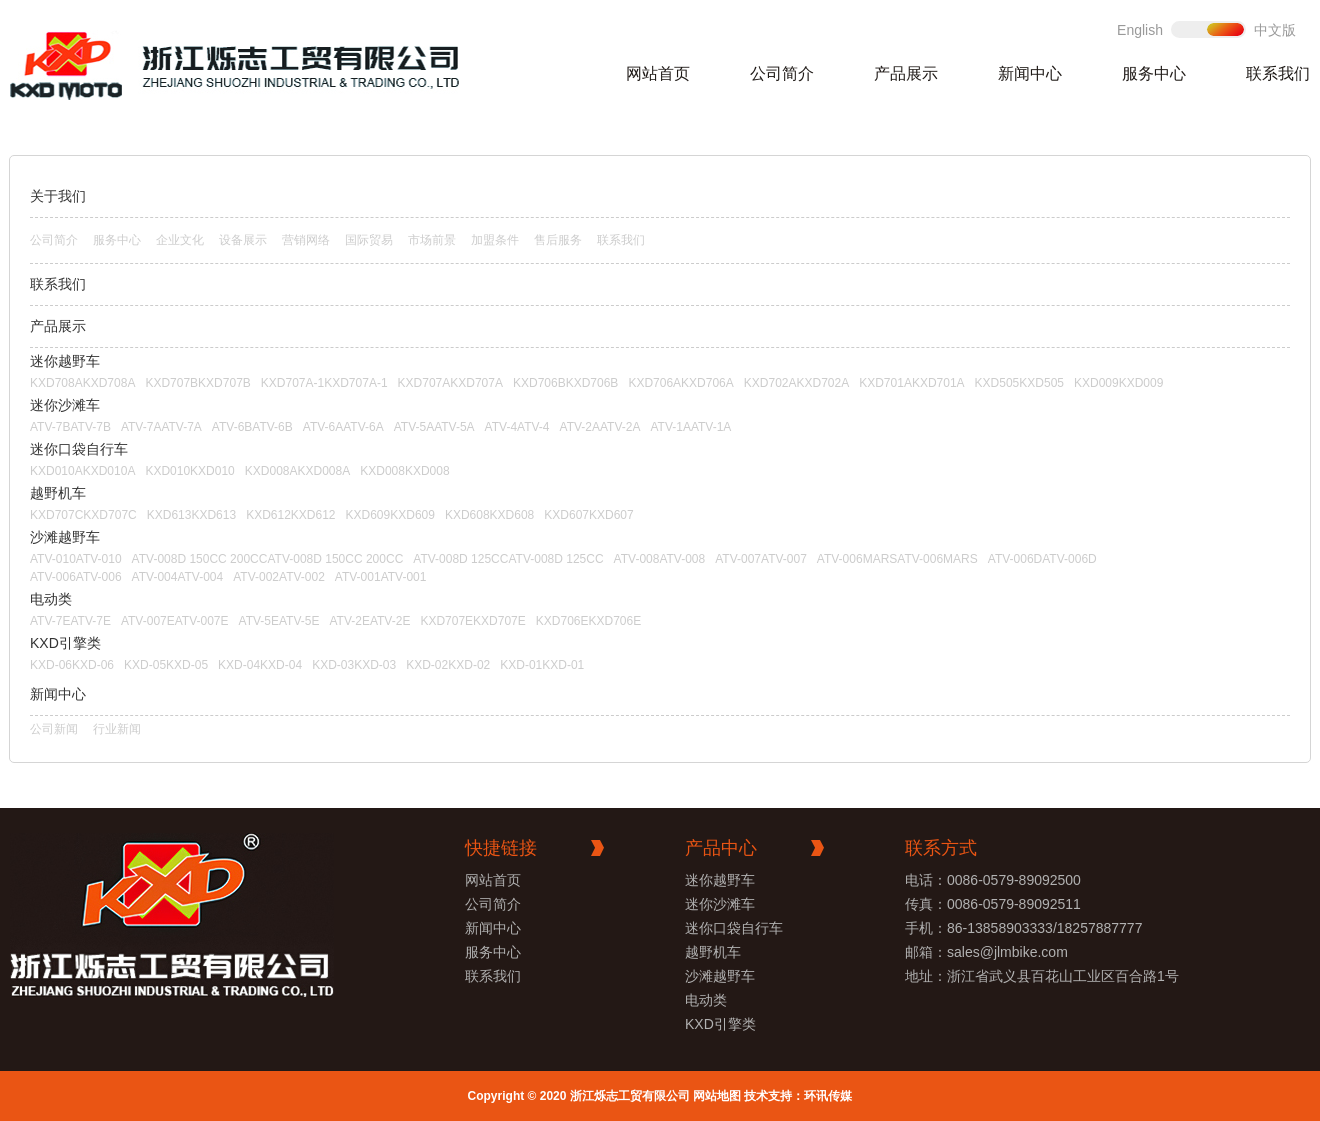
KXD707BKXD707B (197, 383)
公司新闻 (54, 729)
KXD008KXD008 (404, 471)
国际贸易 (369, 240)
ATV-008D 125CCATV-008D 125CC (508, 559)
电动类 (51, 599)
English (1140, 30)
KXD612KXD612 (290, 515)
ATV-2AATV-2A (600, 427)
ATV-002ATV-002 (279, 577)
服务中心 (1154, 73)
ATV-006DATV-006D (1042, 559)
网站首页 (658, 73)
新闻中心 (1030, 73)
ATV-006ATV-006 (76, 577)
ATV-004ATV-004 (178, 577)
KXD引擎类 (65, 643)
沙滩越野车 (65, 537)
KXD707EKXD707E (472, 621)
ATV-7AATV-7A (161, 427)
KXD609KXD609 (390, 515)
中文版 (1275, 30)
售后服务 (558, 240)
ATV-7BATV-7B (70, 427)
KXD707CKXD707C (83, 515)
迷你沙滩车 (65, 405)
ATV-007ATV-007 (761, 559)
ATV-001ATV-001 (381, 577)
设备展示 (243, 240)
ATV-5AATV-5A (434, 427)
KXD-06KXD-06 (72, 665)
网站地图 (717, 1096)
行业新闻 (117, 729)
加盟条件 (495, 240)
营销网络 (306, 240)
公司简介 (782, 73)
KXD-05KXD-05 (166, 665)
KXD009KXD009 (1118, 383)
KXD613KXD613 (191, 515)
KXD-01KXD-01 (542, 665)
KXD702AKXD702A (796, 383)
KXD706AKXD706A (680, 383)
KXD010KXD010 (189, 471)
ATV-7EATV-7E (70, 621)
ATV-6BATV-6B (252, 427)
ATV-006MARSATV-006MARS (897, 559)
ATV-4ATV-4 (517, 427)
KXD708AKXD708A (82, 383)
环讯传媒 (828, 1096)
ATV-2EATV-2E (369, 621)
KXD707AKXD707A (450, 383)
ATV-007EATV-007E (175, 621)
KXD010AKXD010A (82, 471)
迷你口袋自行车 (79, 449)
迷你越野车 (65, 361)
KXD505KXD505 (1019, 383)
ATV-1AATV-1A (690, 427)
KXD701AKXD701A (911, 383)
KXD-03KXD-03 (354, 665)
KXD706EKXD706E (588, 621)
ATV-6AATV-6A (343, 427)
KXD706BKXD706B (565, 383)
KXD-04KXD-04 (260, 665)
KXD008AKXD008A (297, 471)
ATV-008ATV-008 (660, 559)
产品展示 (906, 73)
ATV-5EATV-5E (279, 621)
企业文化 (180, 240)
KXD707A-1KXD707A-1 (324, 383)
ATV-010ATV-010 (76, 559)
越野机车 (58, 493)
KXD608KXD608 (489, 515)
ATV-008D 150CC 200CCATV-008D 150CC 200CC (268, 559)
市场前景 (432, 240)
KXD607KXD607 (588, 515)
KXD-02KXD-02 (448, 665)
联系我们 (1278, 73)
